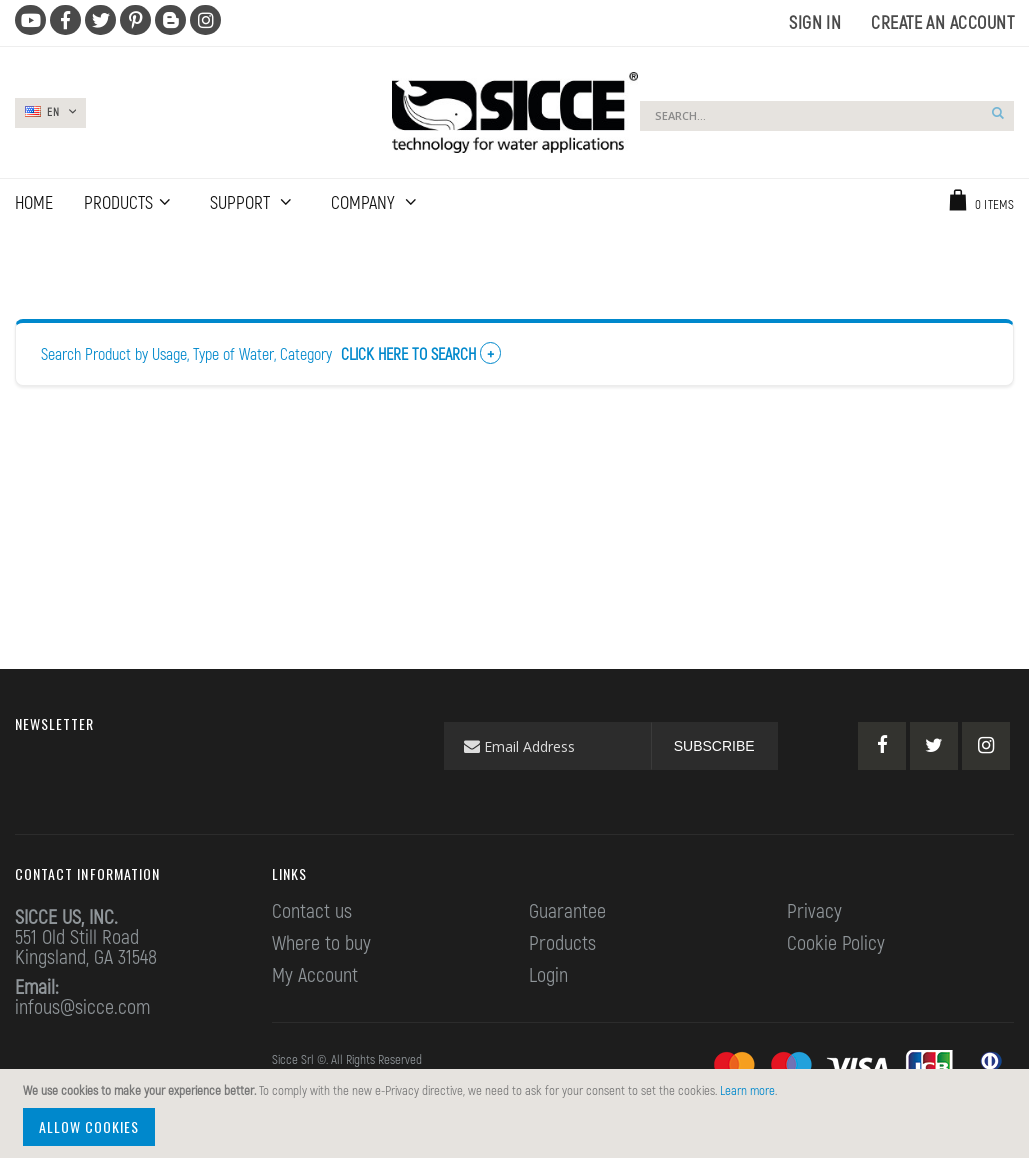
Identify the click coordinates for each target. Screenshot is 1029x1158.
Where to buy (321, 942)
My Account (315, 974)
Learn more (747, 1090)
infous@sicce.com (82, 1006)
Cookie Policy (836, 942)
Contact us (312, 910)
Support (242, 202)
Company (365, 202)
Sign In (815, 22)
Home (27, 250)
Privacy (814, 910)
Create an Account (942, 22)
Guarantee (567, 910)
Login (548, 974)
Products (562, 942)
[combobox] (827, 116)
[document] (517, 1113)
